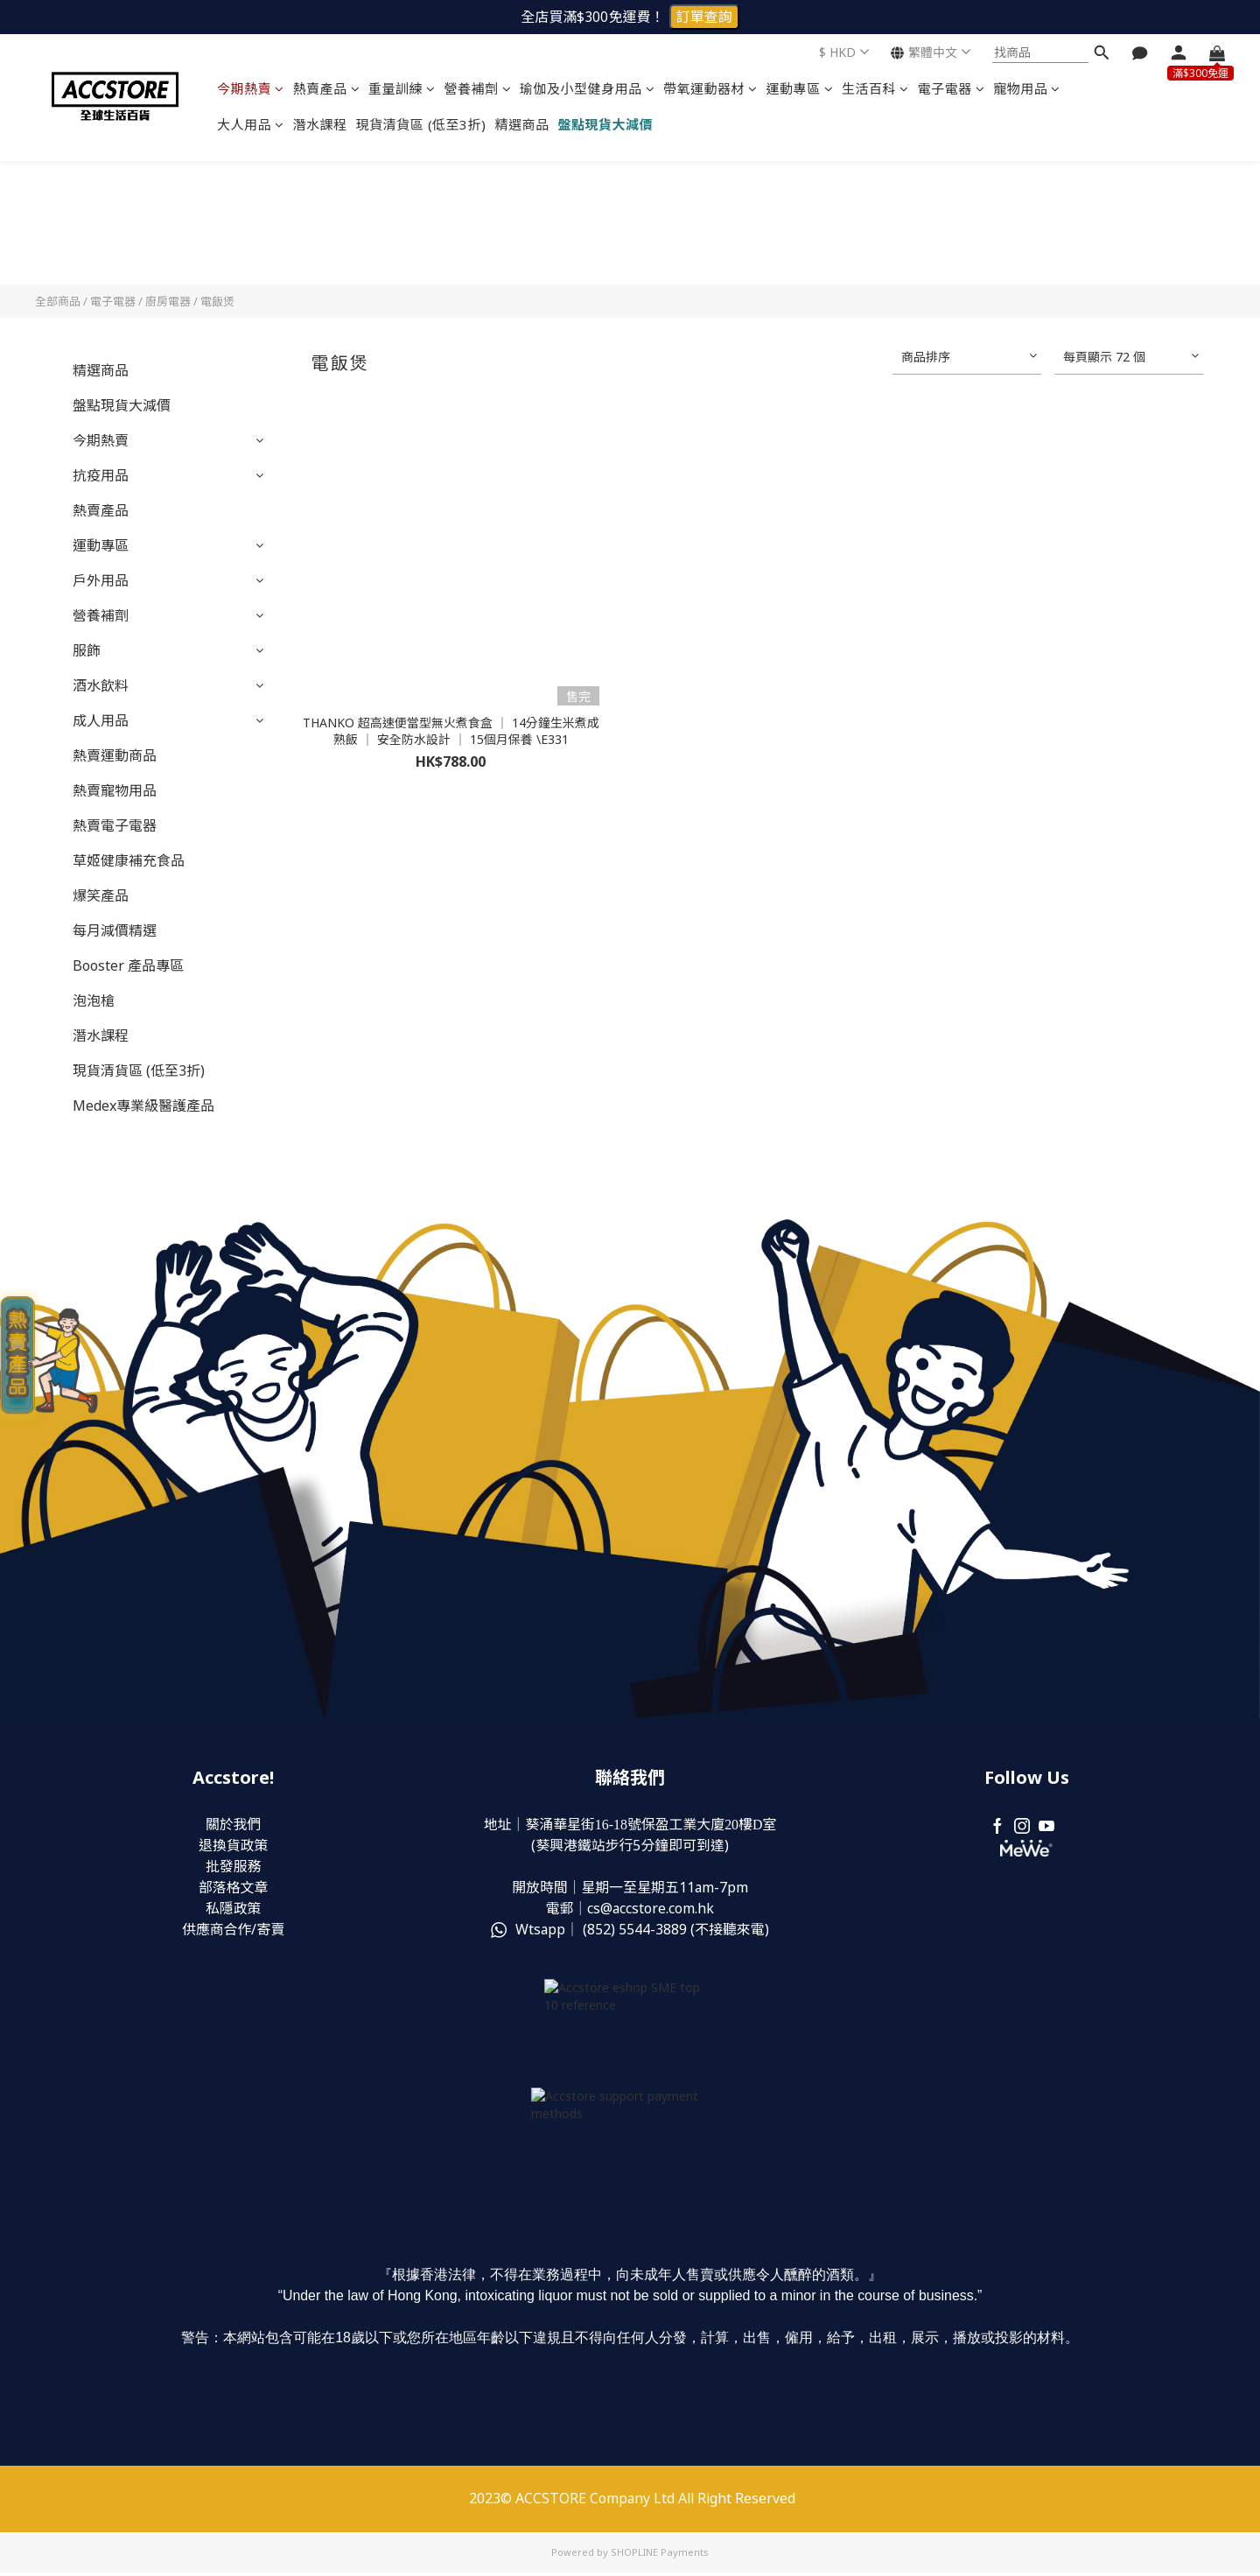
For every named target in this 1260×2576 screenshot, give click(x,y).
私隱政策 (234, 1909)
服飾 (87, 650)
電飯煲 (217, 301)
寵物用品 (1026, 88)
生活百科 (875, 88)
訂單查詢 (704, 16)
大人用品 (250, 124)
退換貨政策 (234, 1846)
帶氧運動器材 (710, 88)
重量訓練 (402, 88)
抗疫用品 (101, 475)
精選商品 (522, 124)
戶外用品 (101, 580)
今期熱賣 (250, 88)
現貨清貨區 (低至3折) (421, 124)
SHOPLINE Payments (660, 2556)
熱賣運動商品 (115, 755)
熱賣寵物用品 (115, 790)
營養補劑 (478, 88)
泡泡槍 (94, 1000)
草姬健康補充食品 (129, 860)
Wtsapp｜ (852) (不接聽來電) (629, 1930)
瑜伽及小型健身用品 (587, 88)
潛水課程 (320, 124)
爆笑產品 (101, 895)
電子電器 (951, 88)
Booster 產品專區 (128, 965)
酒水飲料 (101, 685)
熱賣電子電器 (115, 825)
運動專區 (800, 88)
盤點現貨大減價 (606, 124)
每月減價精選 (115, 930)
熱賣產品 (326, 88)
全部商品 (57, 301)
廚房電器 (168, 301)
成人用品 (101, 720)
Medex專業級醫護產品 (143, 1105)
